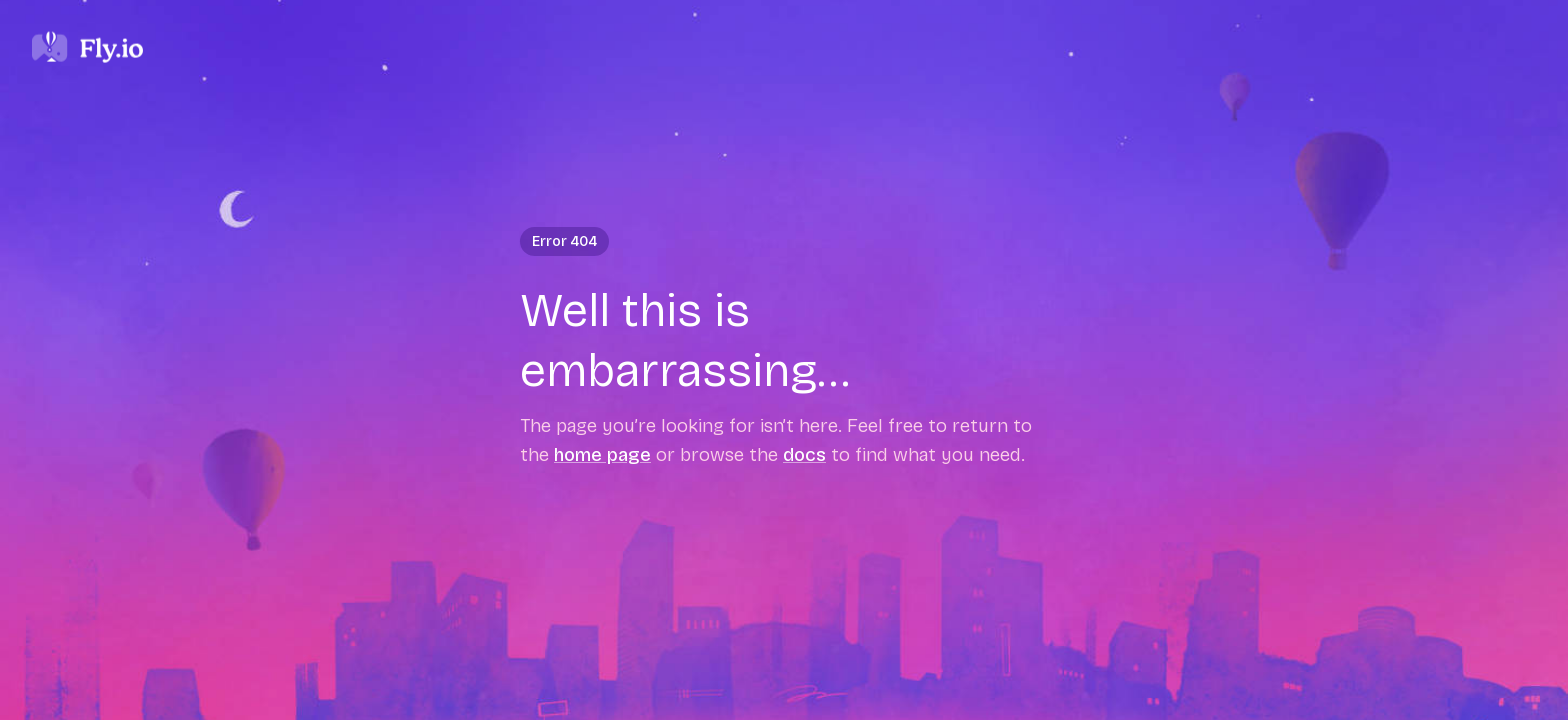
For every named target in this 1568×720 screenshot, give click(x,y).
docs (804, 454)
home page (602, 454)
